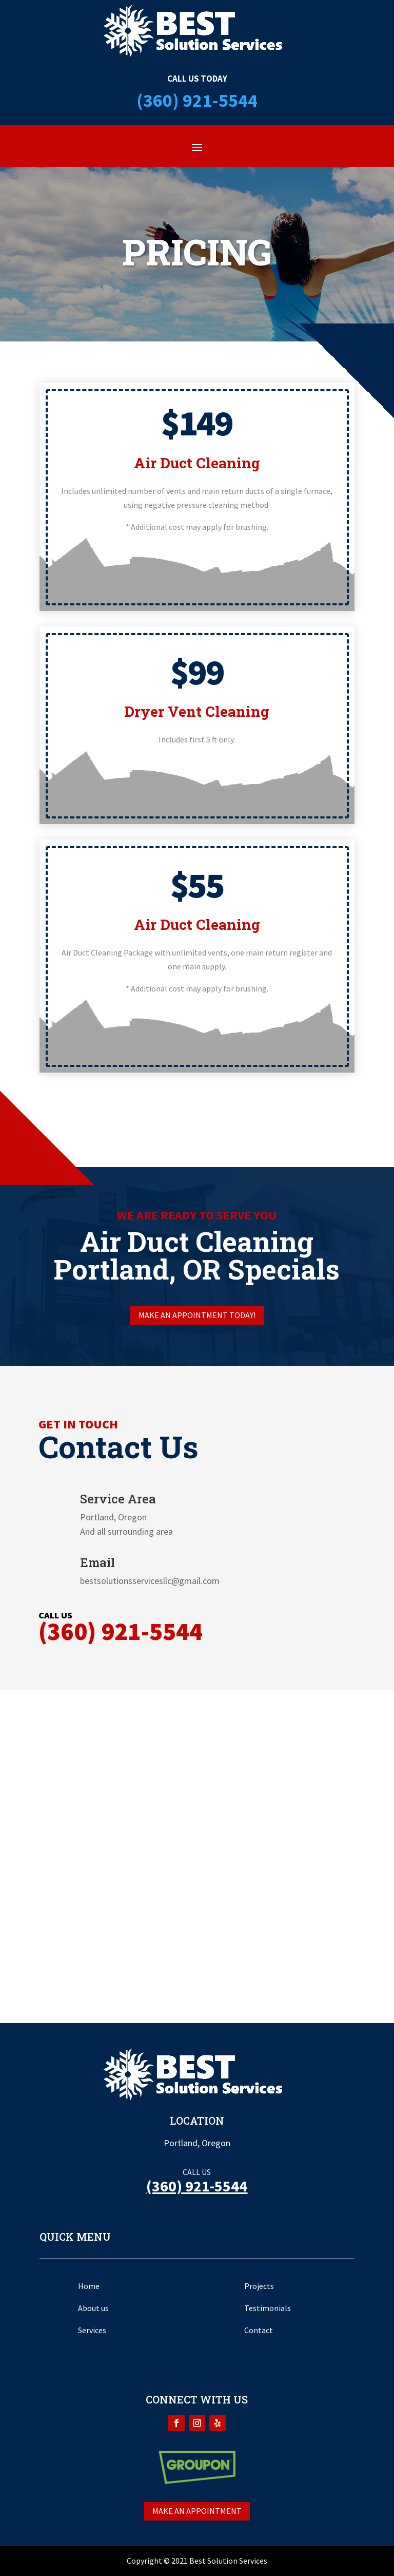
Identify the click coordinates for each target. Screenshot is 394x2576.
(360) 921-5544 (197, 100)
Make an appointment (197, 2511)
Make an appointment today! (197, 1315)
